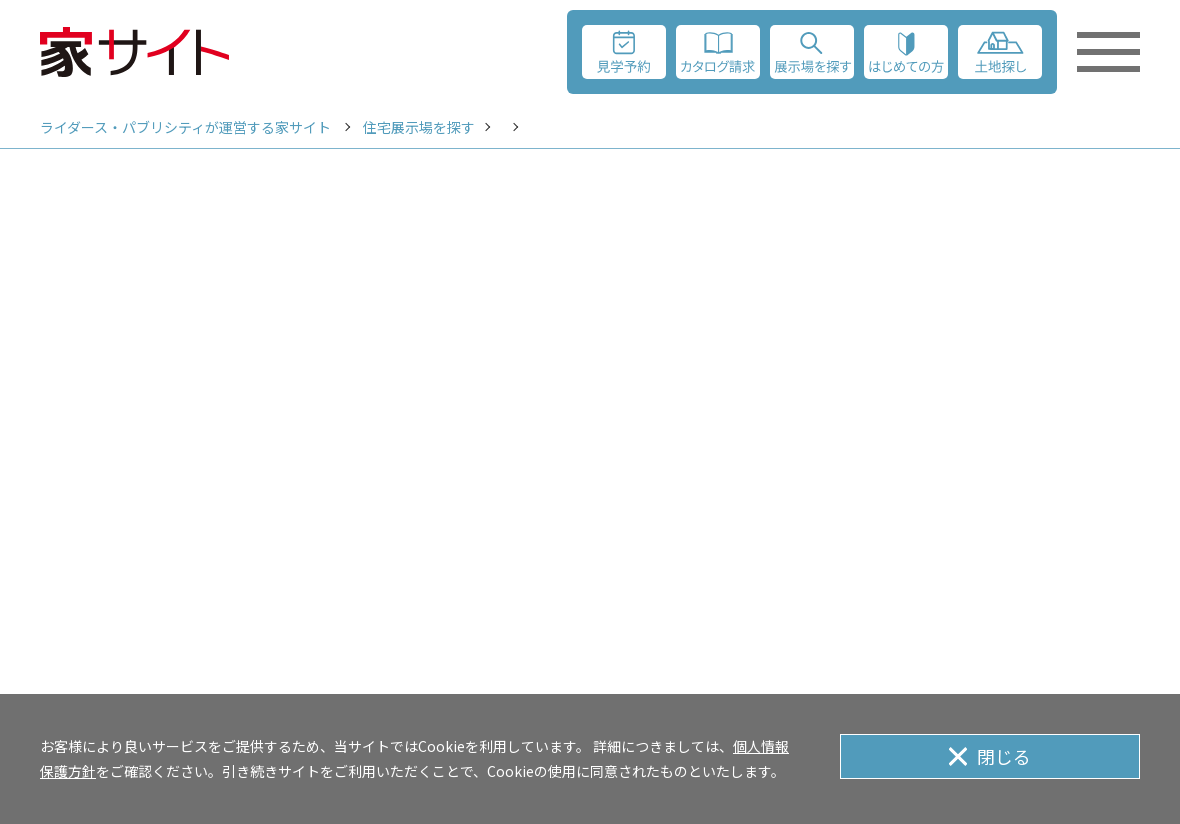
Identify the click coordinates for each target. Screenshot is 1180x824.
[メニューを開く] (1108, 52)
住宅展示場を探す (419, 127)
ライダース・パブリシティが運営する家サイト (185, 127)
